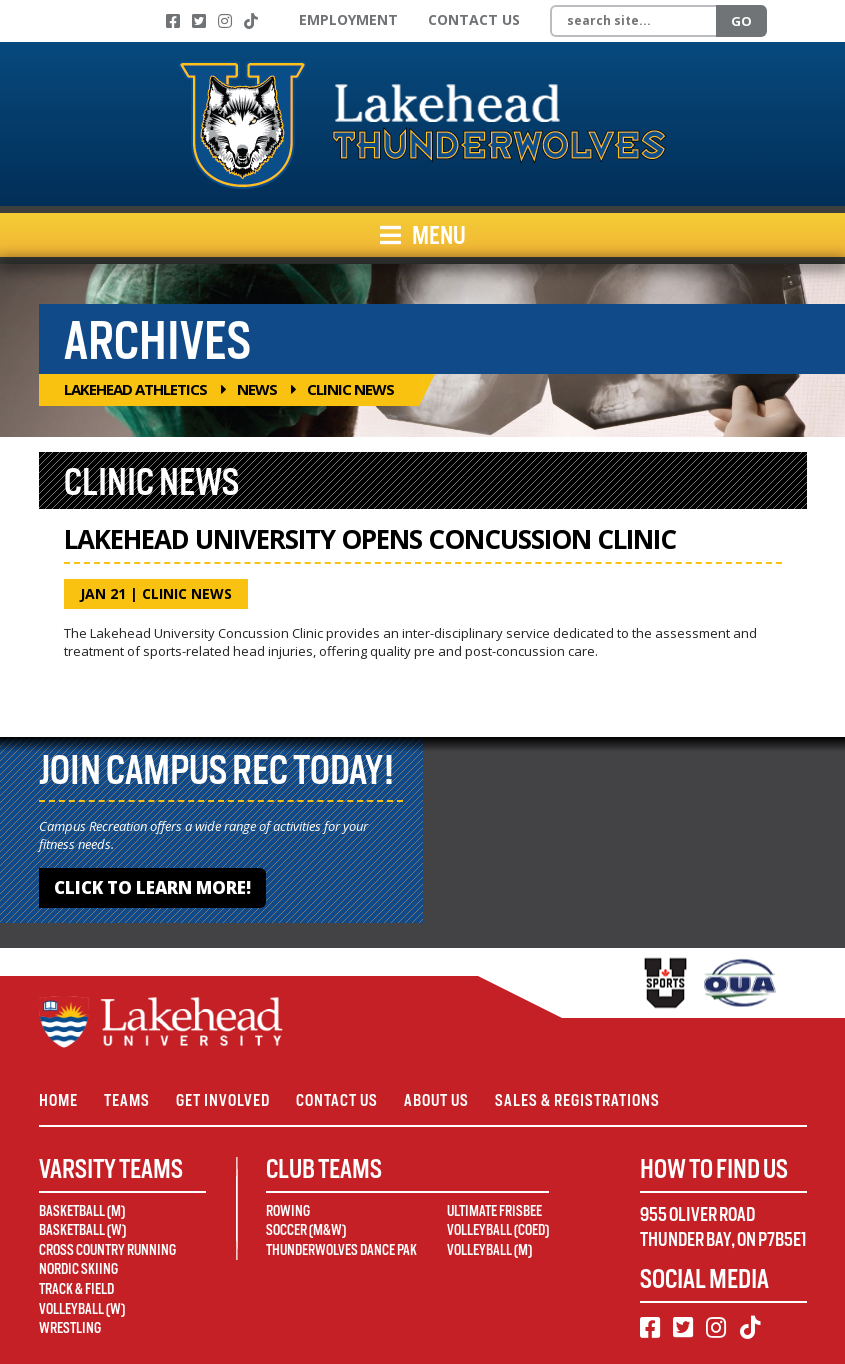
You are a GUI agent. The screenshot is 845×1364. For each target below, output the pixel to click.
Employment (348, 19)
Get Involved (223, 1100)
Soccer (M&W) (306, 1230)
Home (58, 1100)
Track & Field (76, 1289)
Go (741, 21)
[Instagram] (225, 21)
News (257, 389)
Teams (127, 1100)
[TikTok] (251, 21)
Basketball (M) (82, 1211)
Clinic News (187, 593)
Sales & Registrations (577, 1100)
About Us (436, 1100)
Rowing (288, 1211)
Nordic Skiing (78, 1269)
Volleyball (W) (82, 1309)
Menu (423, 235)
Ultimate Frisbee (494, 1211)
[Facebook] (173, 21)
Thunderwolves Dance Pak (341, 1250)
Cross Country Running (107, 1250)
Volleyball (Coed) (498, 1230)
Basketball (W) (82, 1230)
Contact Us (474, 19)
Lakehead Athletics (135, 389)
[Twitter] (199, 21)
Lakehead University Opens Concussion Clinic (370, 539)
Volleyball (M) (489, 1250)
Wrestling (70, 1328)
